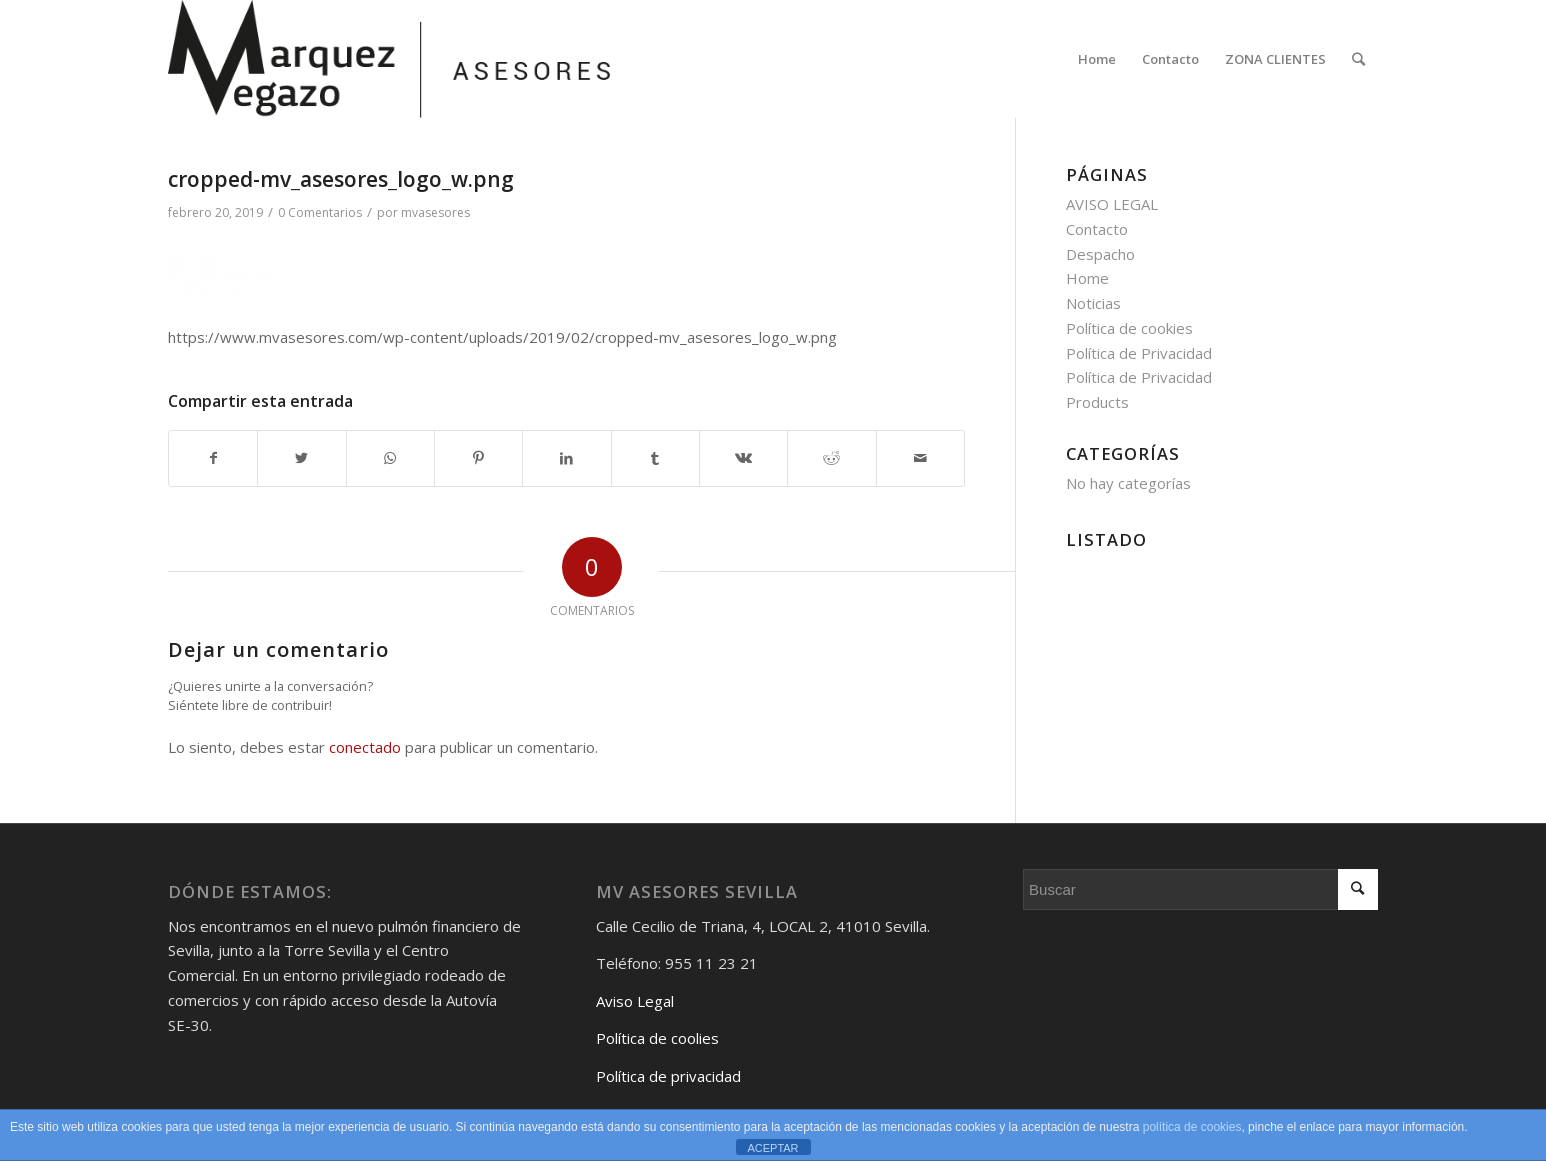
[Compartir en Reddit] (831, 458)
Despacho (1100, 254)
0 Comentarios (320, 212)
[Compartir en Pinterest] (478, 458)
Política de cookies (1129, 328)
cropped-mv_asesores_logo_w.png (341, 179)
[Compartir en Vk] (743, 458)
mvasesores (435, 212)
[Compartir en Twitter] (301, 458)
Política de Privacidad (1139, 353)
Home (1087, 278)
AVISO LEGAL (1112, 204)
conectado (365, 747)
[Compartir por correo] (920, 458)
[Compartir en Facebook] (213, 458)
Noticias (1093, 303)
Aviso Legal (635, 1001)
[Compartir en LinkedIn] (566, 458)
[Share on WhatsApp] (390, 458)
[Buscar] (1358, 59)
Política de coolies (657, 1038)
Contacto (1097, 229)
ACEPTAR (772, 1148)
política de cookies (1192, 1127)
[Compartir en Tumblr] (655, 458)
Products (1097, 402)
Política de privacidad (668, 1076)
